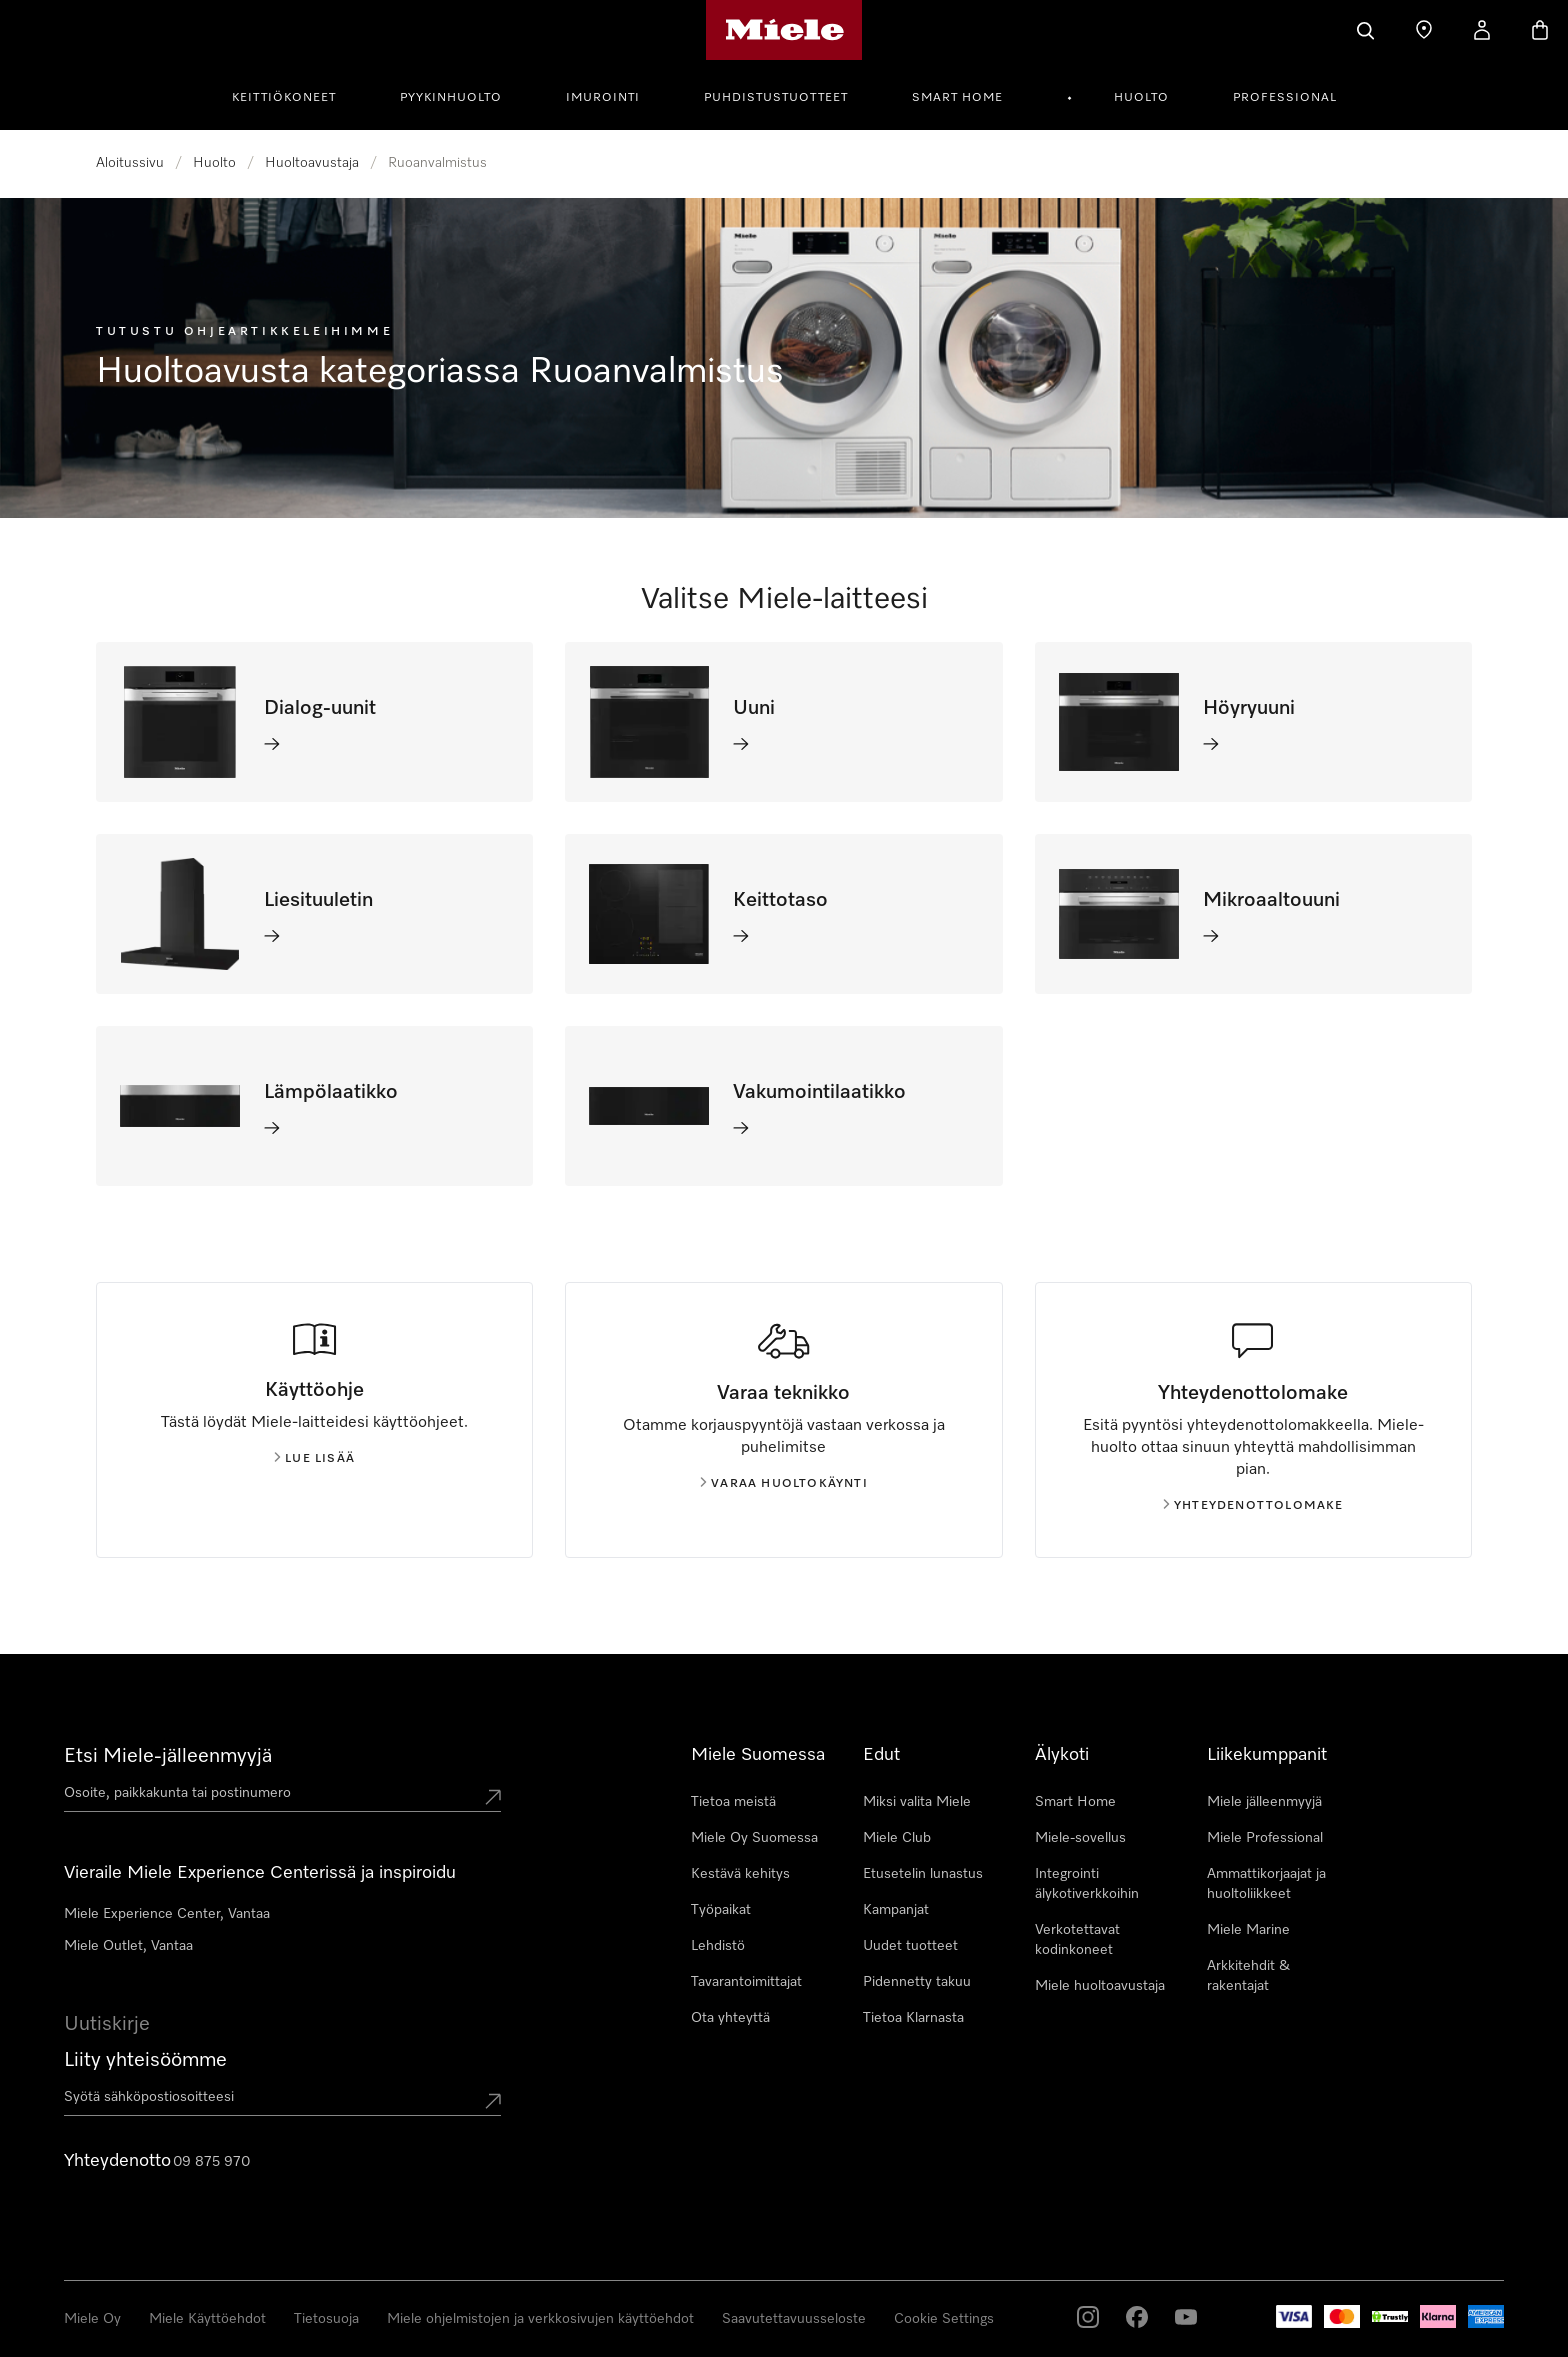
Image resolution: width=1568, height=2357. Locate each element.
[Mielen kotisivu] (784, 30)
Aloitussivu (130, 163)
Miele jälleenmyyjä (1264, 1802)
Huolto (1141, 98)
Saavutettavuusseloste (794, 2319)
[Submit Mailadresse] (493, 2101)
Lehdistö (718, 1946)
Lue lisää (314, 1459)
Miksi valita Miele (917, 1802)
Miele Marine (1248, 1930)
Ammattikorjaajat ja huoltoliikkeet (1266, 1884)
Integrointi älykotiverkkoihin (1087, 1884)
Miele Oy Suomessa (754, 1838)
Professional (1285, 98)
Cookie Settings (944, 2319)
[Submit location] (493, 1797)
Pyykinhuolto (451, 98)
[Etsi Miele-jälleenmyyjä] (1424, 30)
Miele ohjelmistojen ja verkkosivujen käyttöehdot (540, 2319)
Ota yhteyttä (730, 2018)
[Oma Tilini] (1482, 30)
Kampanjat (896, 1910)
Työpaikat (721, 1910)
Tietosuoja (326, 2319)
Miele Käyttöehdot (207, 2319)
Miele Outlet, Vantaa (128, 1946)
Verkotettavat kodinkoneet (1077, 1940)
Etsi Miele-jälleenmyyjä (168, 1756)
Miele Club (897, 1838)
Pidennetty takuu (917, 1982)
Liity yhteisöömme (145, 2060)
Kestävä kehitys (740, 1874)
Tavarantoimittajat (746, 1982)
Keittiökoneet (284, 98)
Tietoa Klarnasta (913, 2018)
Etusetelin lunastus (923, 1874)
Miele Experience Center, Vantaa (167, 1914)
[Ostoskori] (1540, 30)
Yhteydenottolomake (1253, 1506)
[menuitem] (295, 95)
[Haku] (1366, 30)
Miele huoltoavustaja (1100, 1986)
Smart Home (957, 98)
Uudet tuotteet (910, 1946)
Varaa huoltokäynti (784, 1484)
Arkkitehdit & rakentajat (1248, 1976)
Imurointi (603, 98)
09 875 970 (211, 2162)
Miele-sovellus (1080, 1838)
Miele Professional (1265, 1838)
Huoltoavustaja (312, 163)
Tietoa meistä (733, 1802)
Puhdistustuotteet (776, 98)
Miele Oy (92, 2319)
